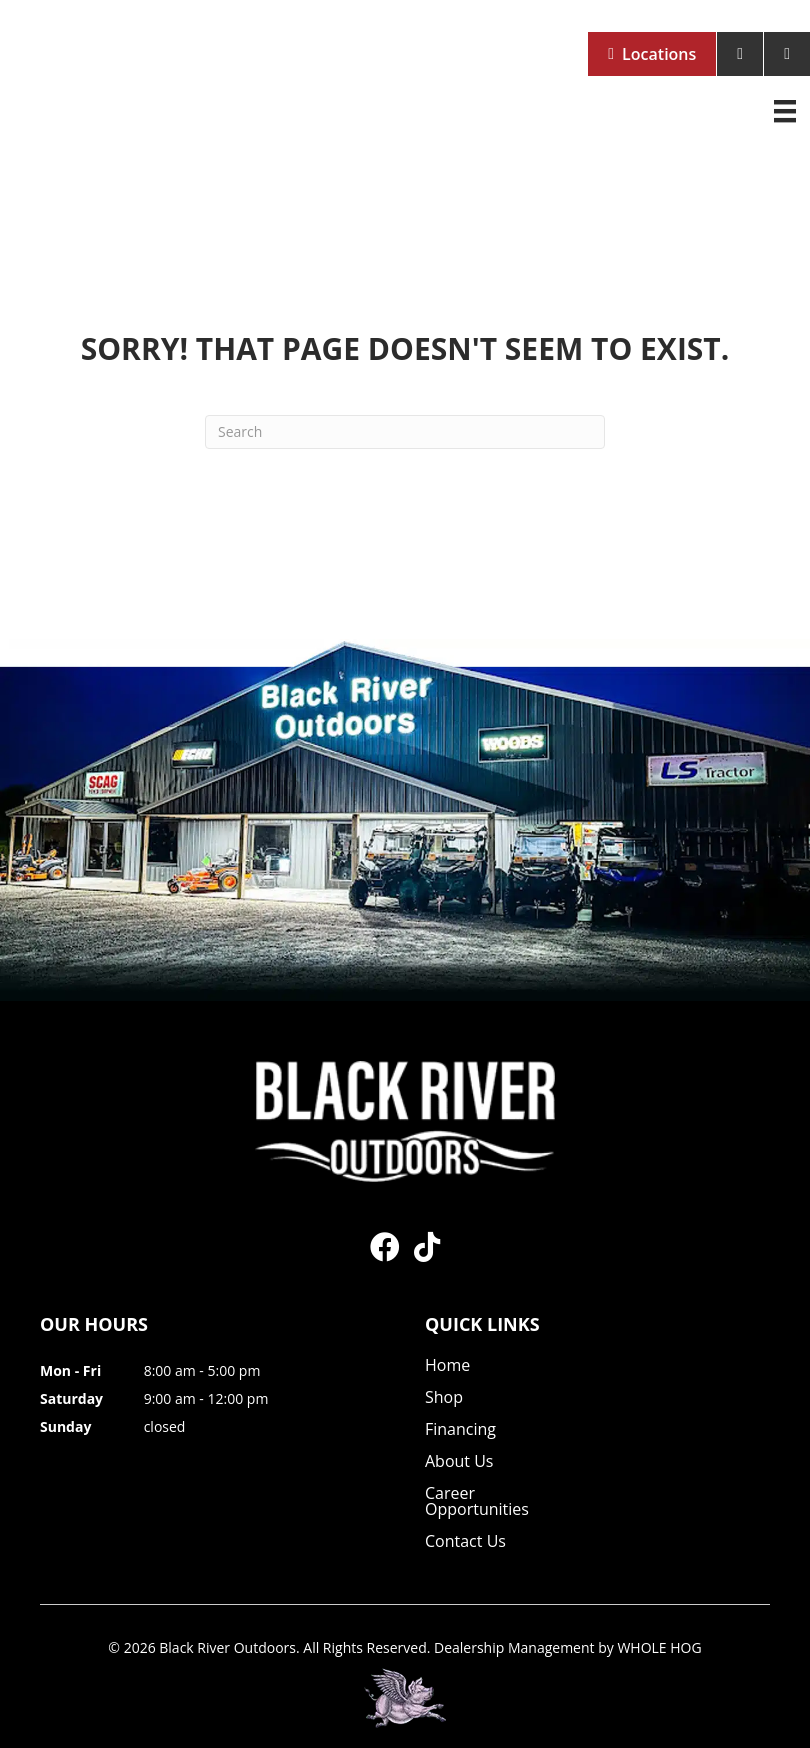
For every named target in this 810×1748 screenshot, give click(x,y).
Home (447, 1366)
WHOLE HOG (659, 1647)
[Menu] (785, 111)
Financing (460, 1430)
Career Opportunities (477, 1502)
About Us (459, 1462)
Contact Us (465, 1542)
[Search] (405, 432)
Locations (659, 54)
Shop (444, 1398)
